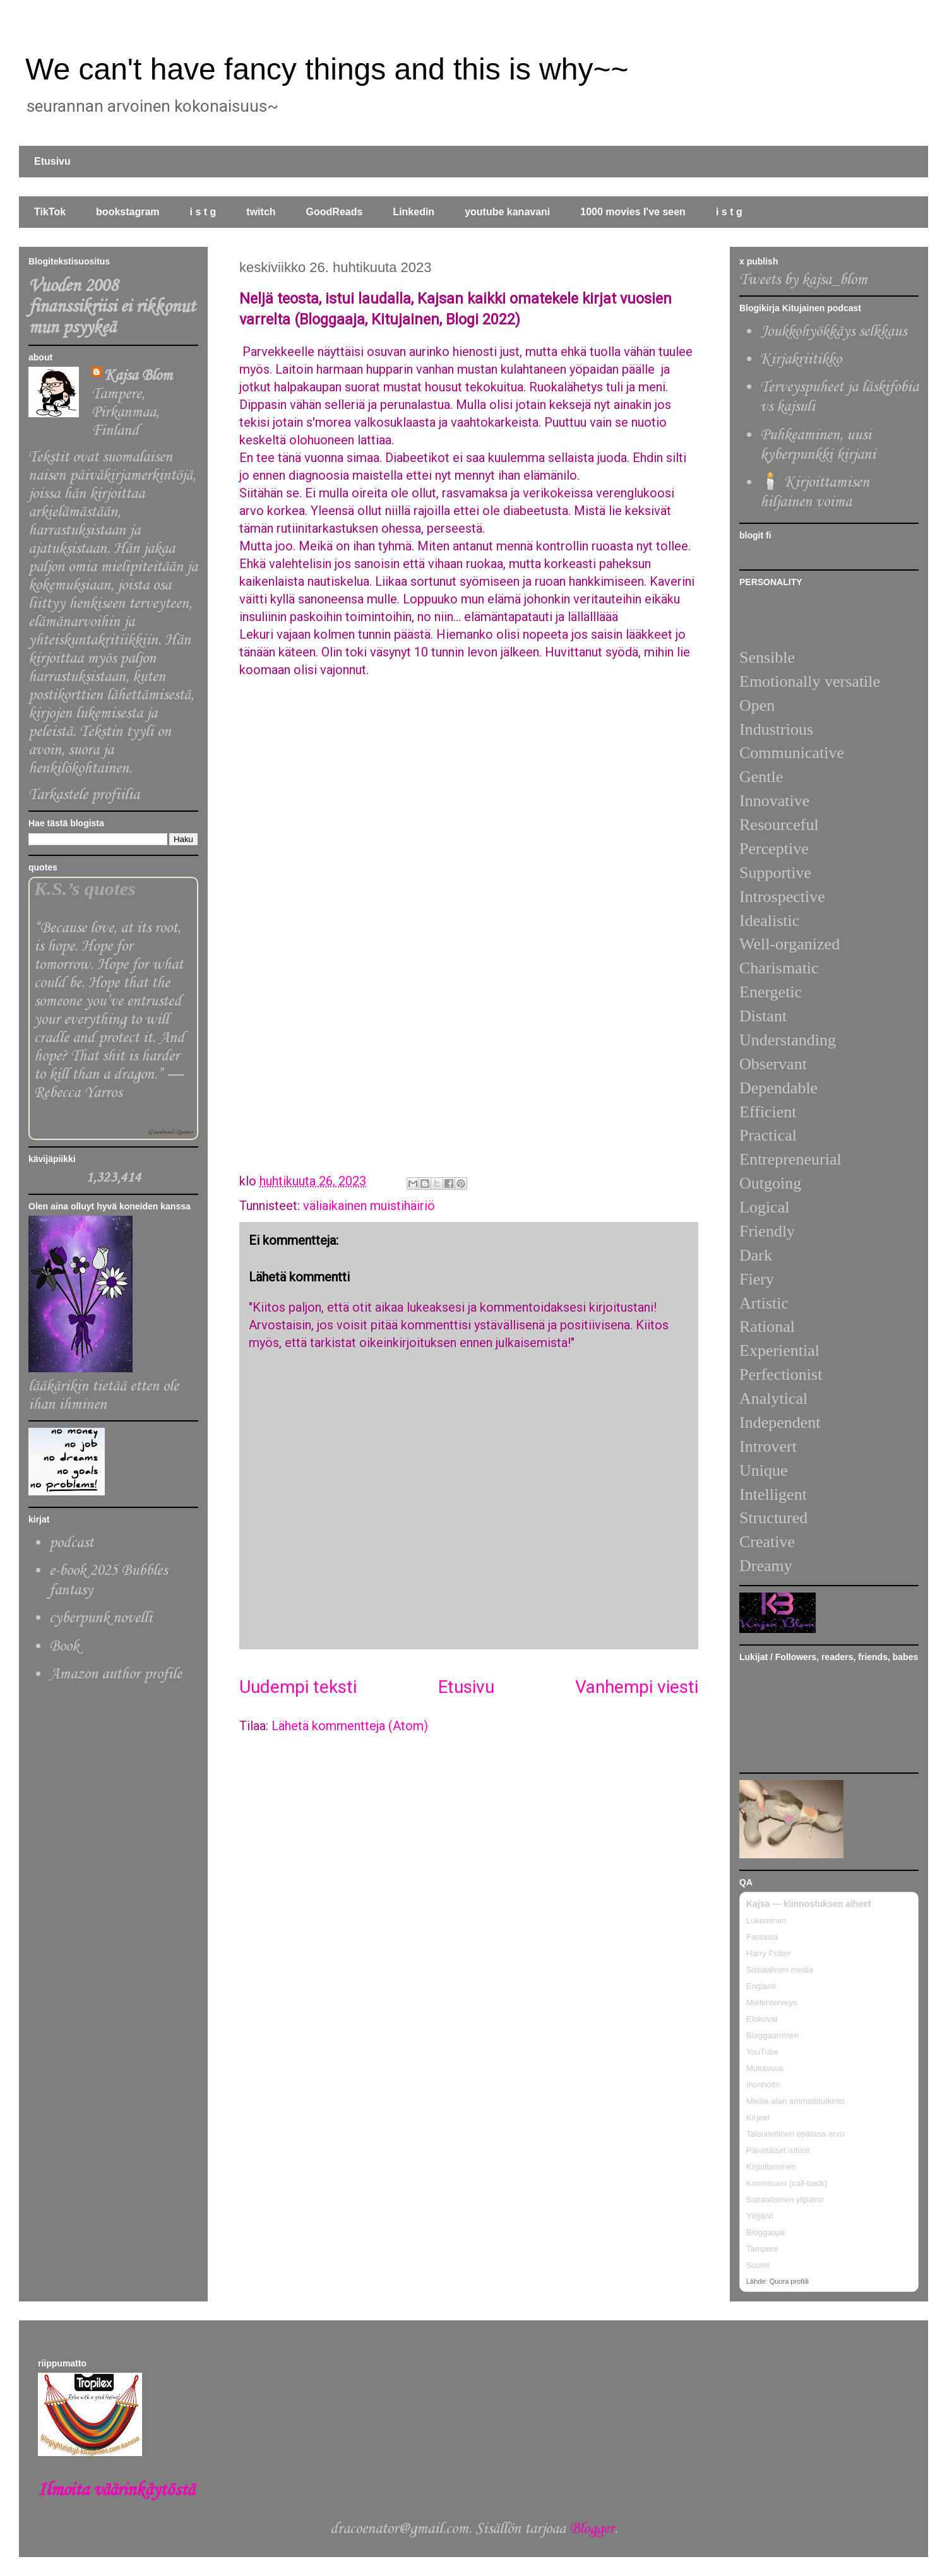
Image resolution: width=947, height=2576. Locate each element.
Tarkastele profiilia (84, 795)
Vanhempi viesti (636, 1687)
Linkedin (413, 211)
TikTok (50, 211)
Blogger (591, 2529)
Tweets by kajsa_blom (803, 280)
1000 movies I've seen (633, 211)
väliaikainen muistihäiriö (369, 1205)
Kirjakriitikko (801, 359)
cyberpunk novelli (100, 1618)
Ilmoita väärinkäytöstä (116, 2490)
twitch (260, 211)
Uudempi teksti (298, 1687)
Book (64, 1646)
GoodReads (334, 211)
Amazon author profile (115, 1674)
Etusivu (52, 161)
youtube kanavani (507, 211)
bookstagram (127, 211)
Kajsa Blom (138, 376)
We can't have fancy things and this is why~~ (326, 69)
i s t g (203, 211)
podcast (71, 1543)
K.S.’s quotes (85, 888)
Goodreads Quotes (170, 1132)
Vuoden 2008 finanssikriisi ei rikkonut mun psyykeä (111, 307)
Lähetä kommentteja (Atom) (349, 1725)
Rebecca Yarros (78, 1093)
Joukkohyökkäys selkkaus (833, 332)
